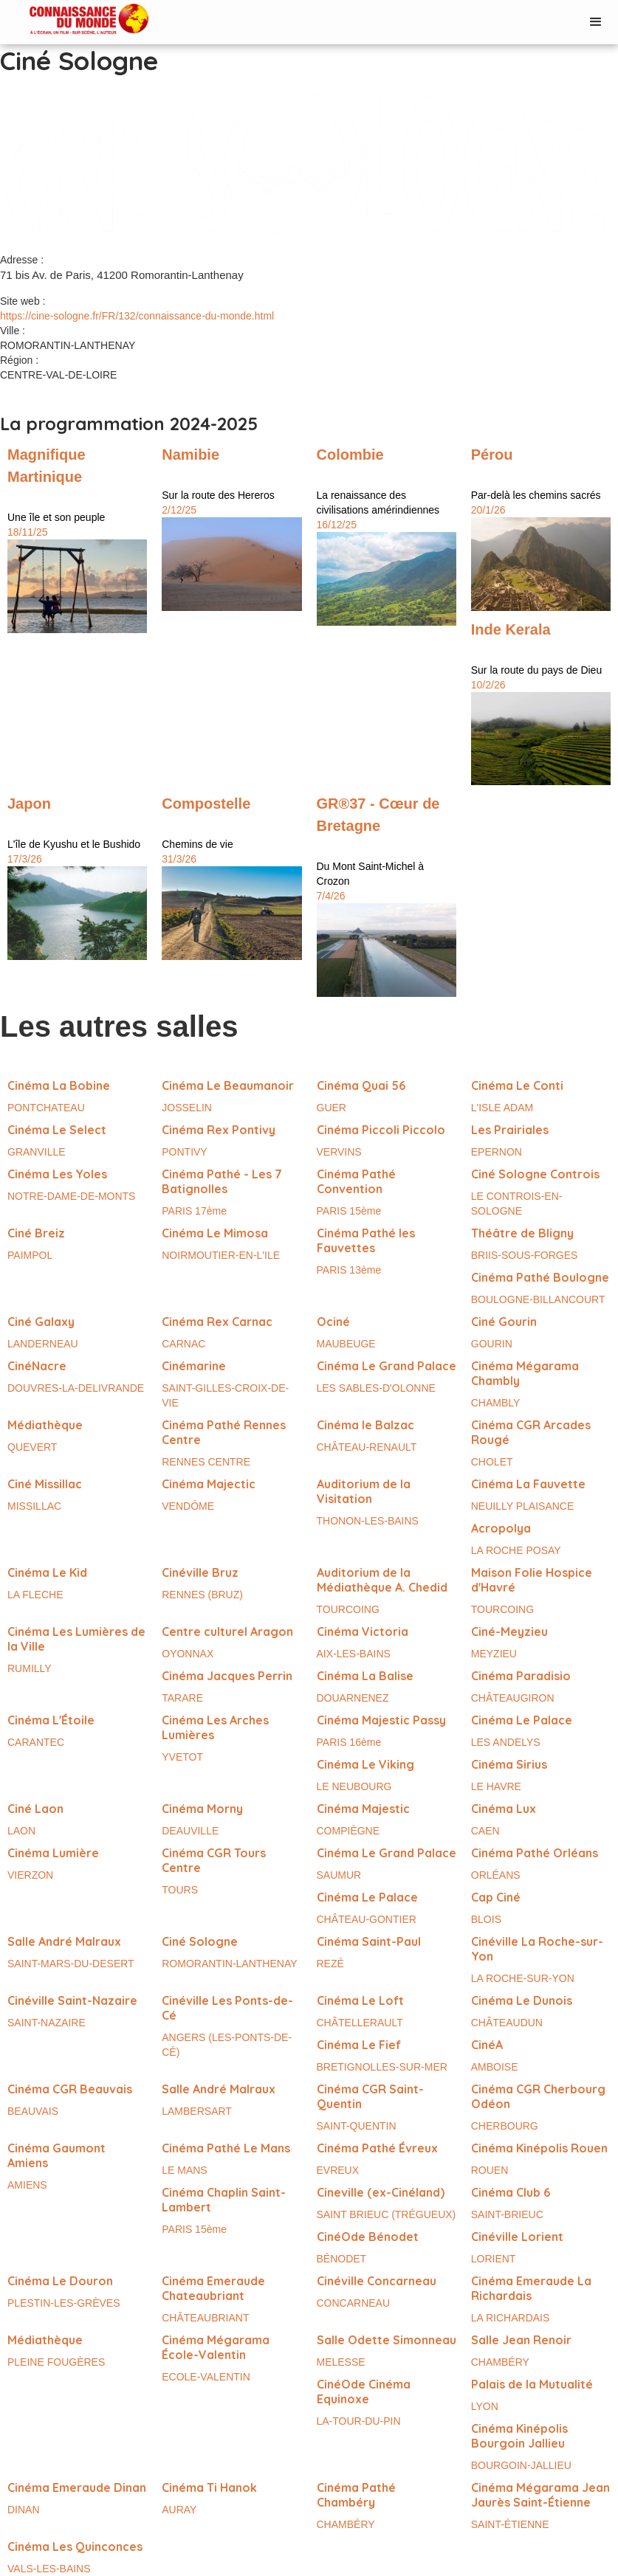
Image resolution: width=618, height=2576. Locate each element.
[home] (74, 20)
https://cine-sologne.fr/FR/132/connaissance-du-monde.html (137, 316)
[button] (596, 22)
